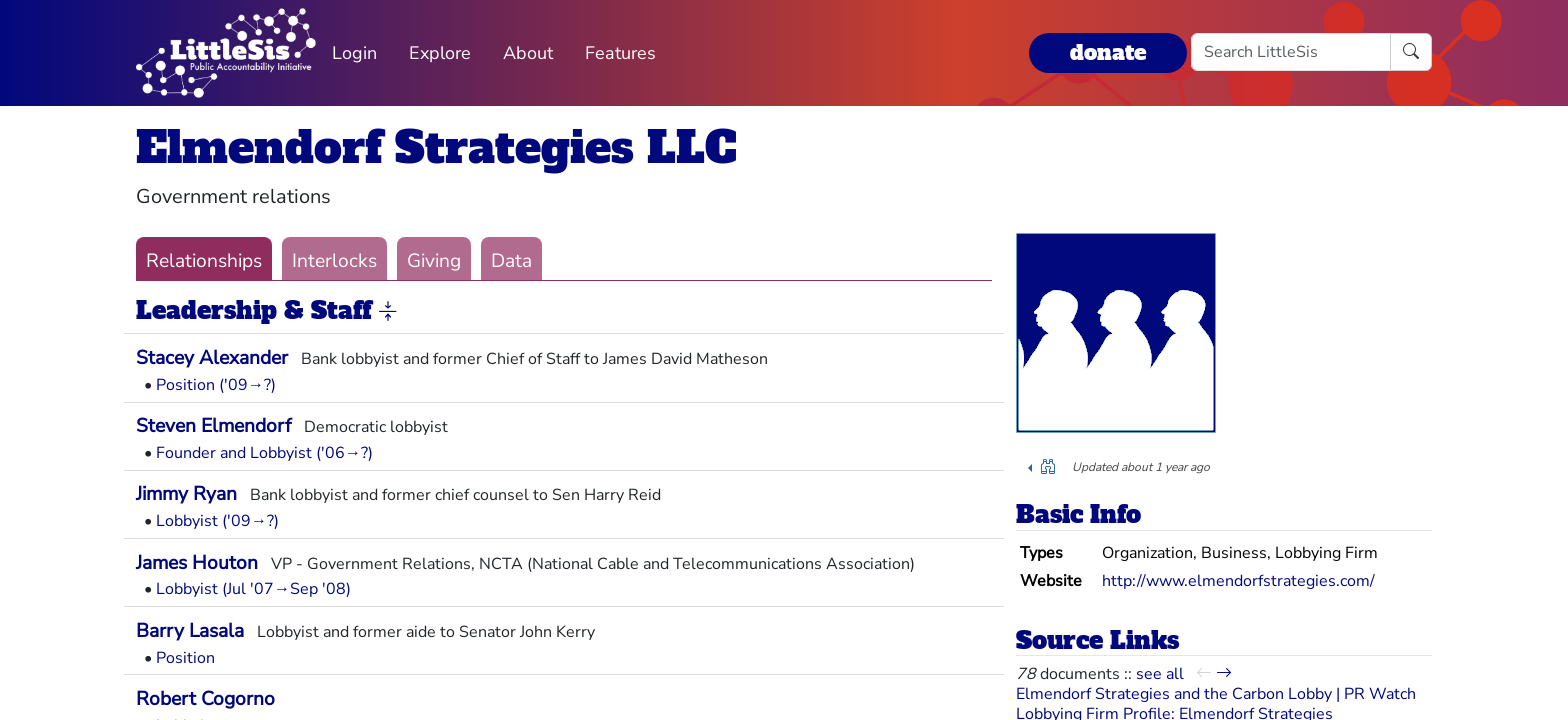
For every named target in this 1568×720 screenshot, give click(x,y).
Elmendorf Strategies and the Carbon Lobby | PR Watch (1216, 694)
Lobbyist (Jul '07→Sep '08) (253, 589)
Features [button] (620, 53)
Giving (434, 261)
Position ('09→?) (216, 385)
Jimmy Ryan (186, 494)
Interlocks (334, 261)
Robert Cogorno (205, 699)
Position (185, 658)
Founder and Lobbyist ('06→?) (264, 453)
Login (354, 53)
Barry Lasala (190, 631)
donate (1108, 52)
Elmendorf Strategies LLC (436, 147)
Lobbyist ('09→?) (217, 521)
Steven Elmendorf (213, 426)
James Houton (197, 563)
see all (1160, 674)
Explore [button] (440, 53)
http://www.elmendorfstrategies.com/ (1238, 581)
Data (511, 261)
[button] (388, 312)
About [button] (528, 53)
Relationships (204, 261)
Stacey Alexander (212, 358)
